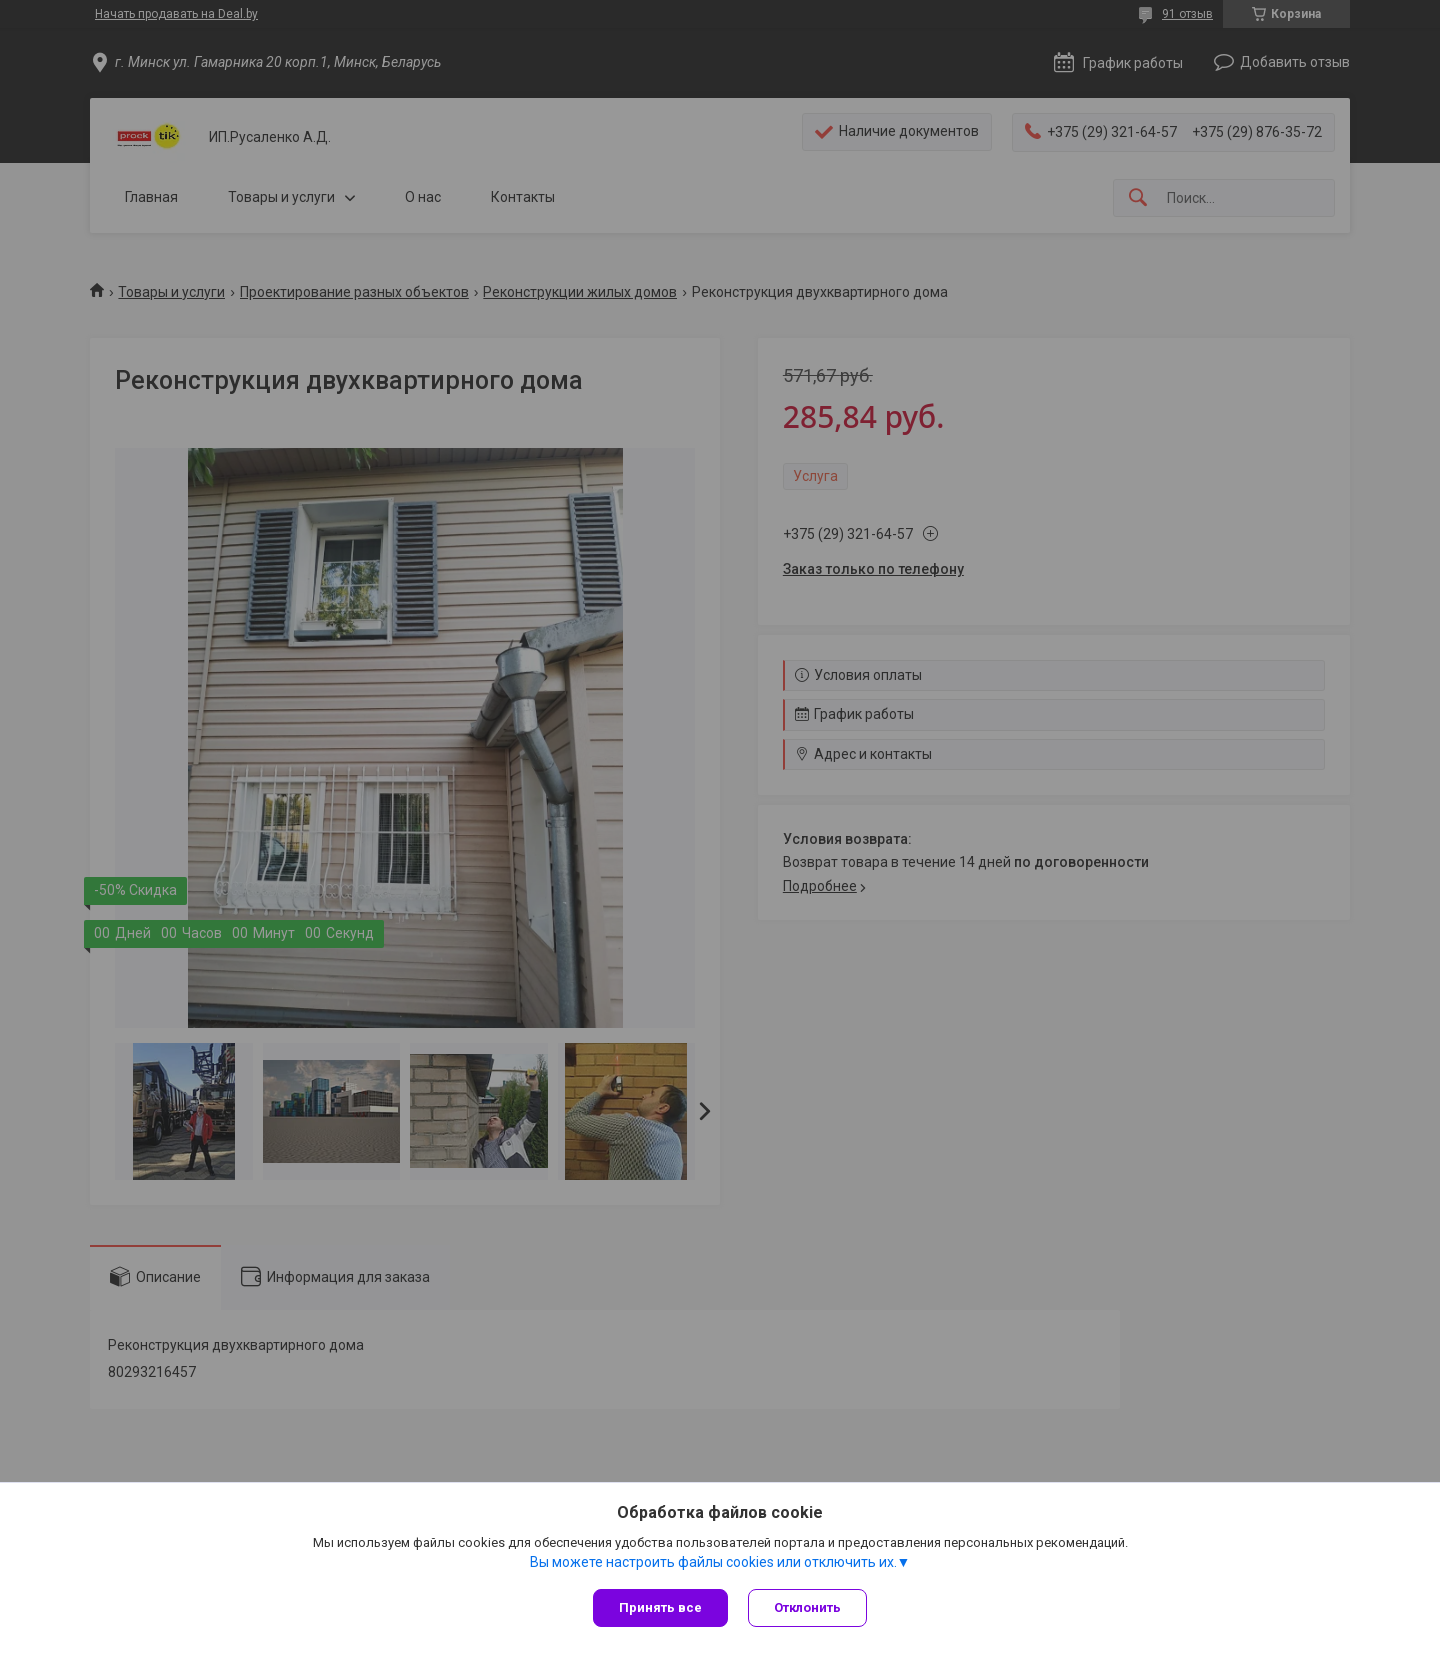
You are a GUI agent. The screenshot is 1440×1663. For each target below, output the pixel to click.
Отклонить (807, 1607)
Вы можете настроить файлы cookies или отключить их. (713, 1562)
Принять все (660, 1607)
